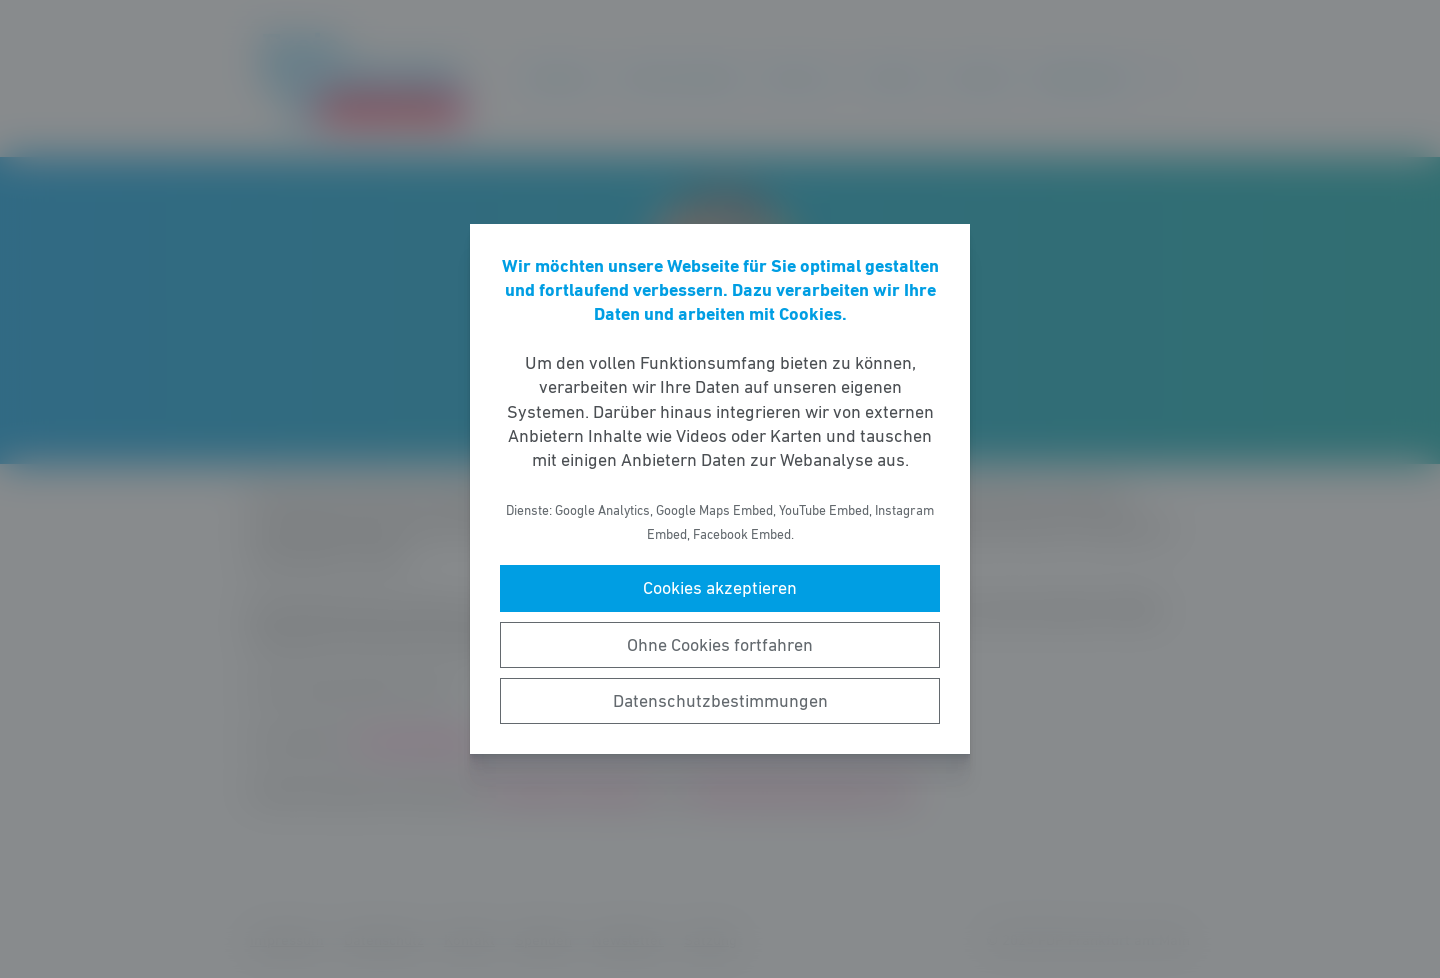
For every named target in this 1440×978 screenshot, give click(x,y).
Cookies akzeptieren (720, 588)
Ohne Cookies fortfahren (720, 645)
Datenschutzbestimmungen (720, 701)
